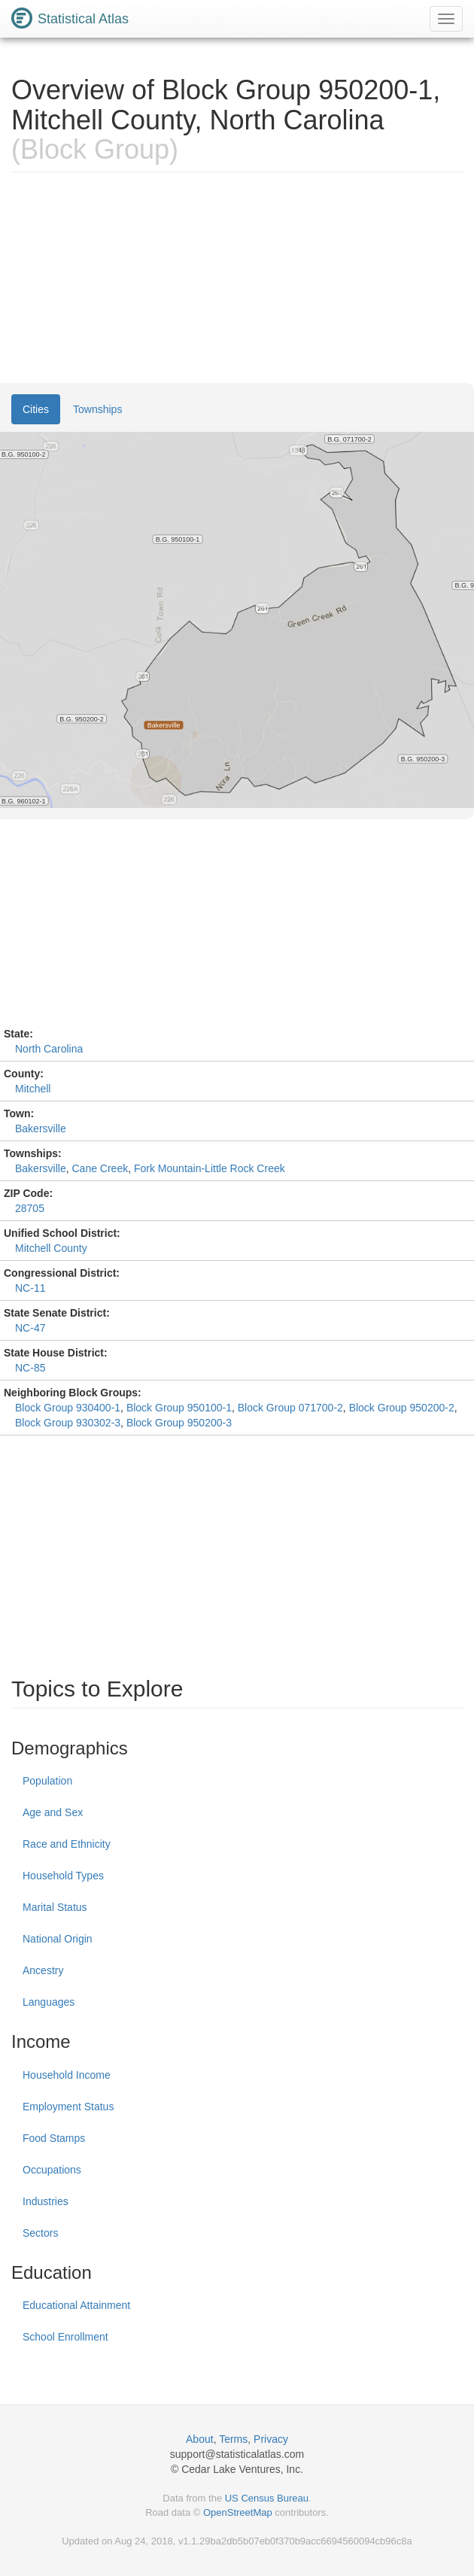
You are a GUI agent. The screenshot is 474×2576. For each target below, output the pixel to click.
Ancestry (43, 1970)
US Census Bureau (266, 2498)
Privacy (271, 2439)
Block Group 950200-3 (179, 1423)
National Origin (58, 1939)
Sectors (40, 2233)
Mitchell (32, 1089)
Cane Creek (99, 1168)
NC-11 (30, 1288)
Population (47, 1781)
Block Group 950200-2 (401, 1408)
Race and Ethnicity (67, 1844)
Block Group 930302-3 (67, 1423)
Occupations (52, 2170)
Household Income (67, 2075)
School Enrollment (65, 2337)
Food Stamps (54, 2138)
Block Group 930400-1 (67, 1408)
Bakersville (40, 1128)
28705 (29, 1208)
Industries (45, 2201)
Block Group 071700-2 (290, 1408)
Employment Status (68, 2107)
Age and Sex (53, 1812)
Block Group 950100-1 (179, 1408)
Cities (36, 409)
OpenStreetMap (237, 2512)
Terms (233, 2439)
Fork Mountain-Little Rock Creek (209, 1168)
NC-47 (30, 1328)
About (200, 2439)
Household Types (63, 1876)
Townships (97, 409)
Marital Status (55, 1907)
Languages (48, 2002)
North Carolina (49, 1049)
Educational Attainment (76, 2305)
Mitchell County (51, 1248)
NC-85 (30, 1368)
